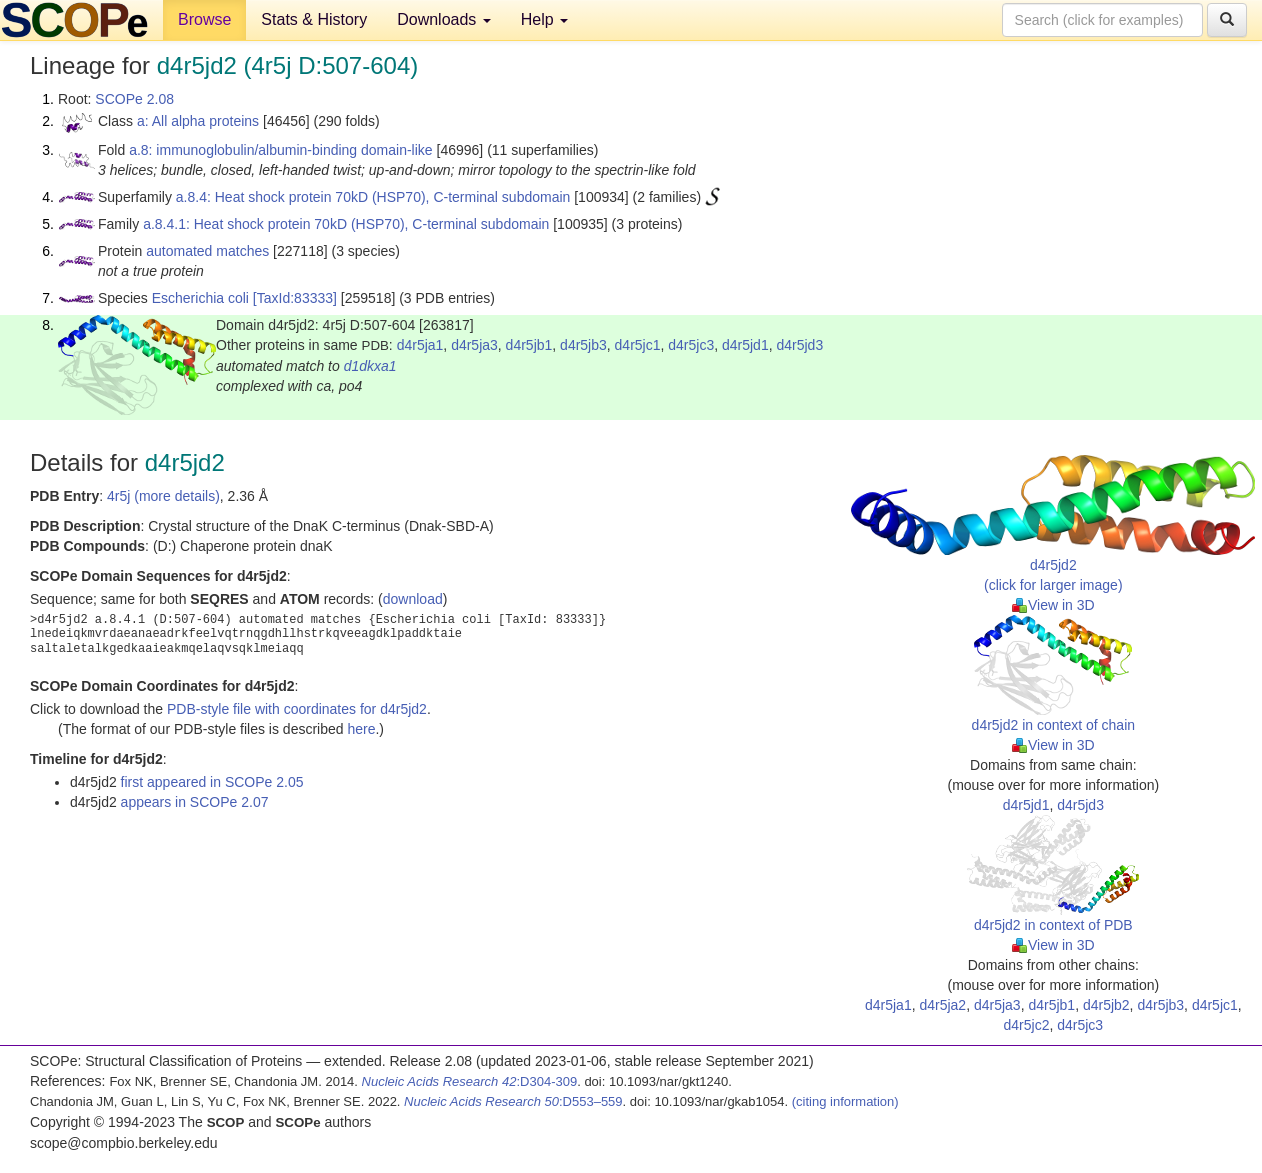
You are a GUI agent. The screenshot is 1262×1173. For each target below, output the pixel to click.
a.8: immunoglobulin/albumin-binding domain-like (281, 150)
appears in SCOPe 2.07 (195, 802)
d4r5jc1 (638, 345)
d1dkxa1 (370, 366)
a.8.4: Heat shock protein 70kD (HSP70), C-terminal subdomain (373, 197)
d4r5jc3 (691, 345)
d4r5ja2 (942, 1005)
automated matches (207, 251)
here (361, 729)
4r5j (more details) (163, 496)
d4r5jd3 (799, 345)
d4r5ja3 (474, 345)
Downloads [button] (444, 19)
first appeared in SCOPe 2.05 (212, 782)
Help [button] (544, 19)
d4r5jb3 (583, 345)
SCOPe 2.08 (134, 99)
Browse (204, 19)
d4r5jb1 (529, 345)
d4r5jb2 (1106, 1005)
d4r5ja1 (420, 345)
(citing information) (845, 1101)
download (413, 599)
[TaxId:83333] (295, 298)
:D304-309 (470, 1081)
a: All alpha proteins (198, 121)
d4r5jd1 (745, 345)
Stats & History (314, 19)
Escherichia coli (200, 298)
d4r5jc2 (1027, 1025)
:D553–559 (513, 1101)
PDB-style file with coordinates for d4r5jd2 (297, 709)
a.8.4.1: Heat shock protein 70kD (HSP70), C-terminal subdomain (346, 224)
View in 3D (1053, 605)
